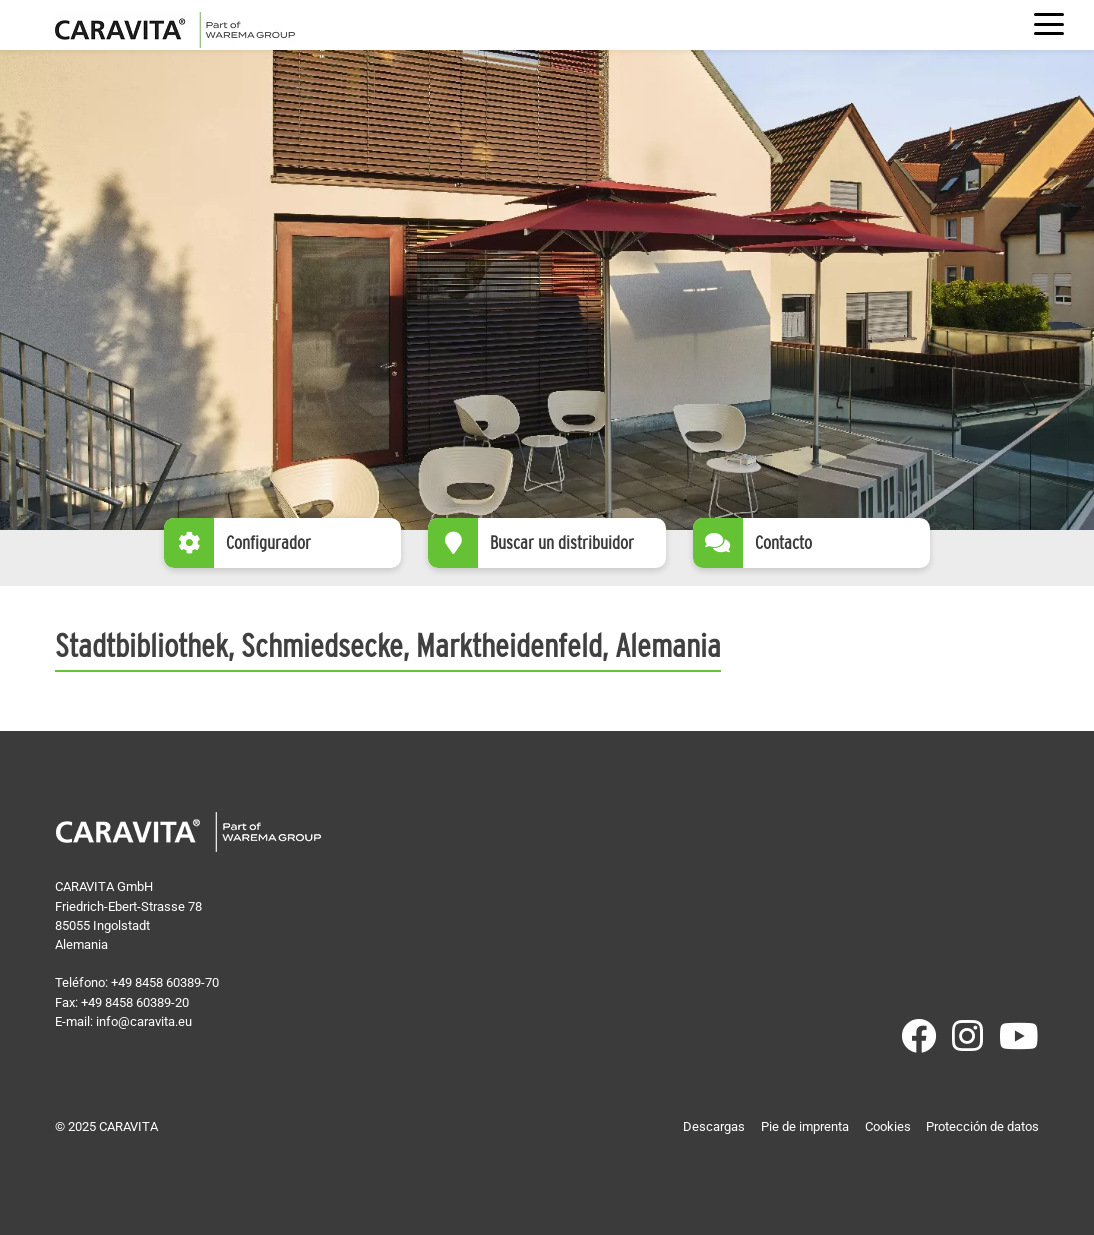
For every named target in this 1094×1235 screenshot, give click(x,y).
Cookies (888, 1126)
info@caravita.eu (144, 1021)
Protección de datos (982, 1126)
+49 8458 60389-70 (165, 982)
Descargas (714, 1126)
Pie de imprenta (805, 1126)
